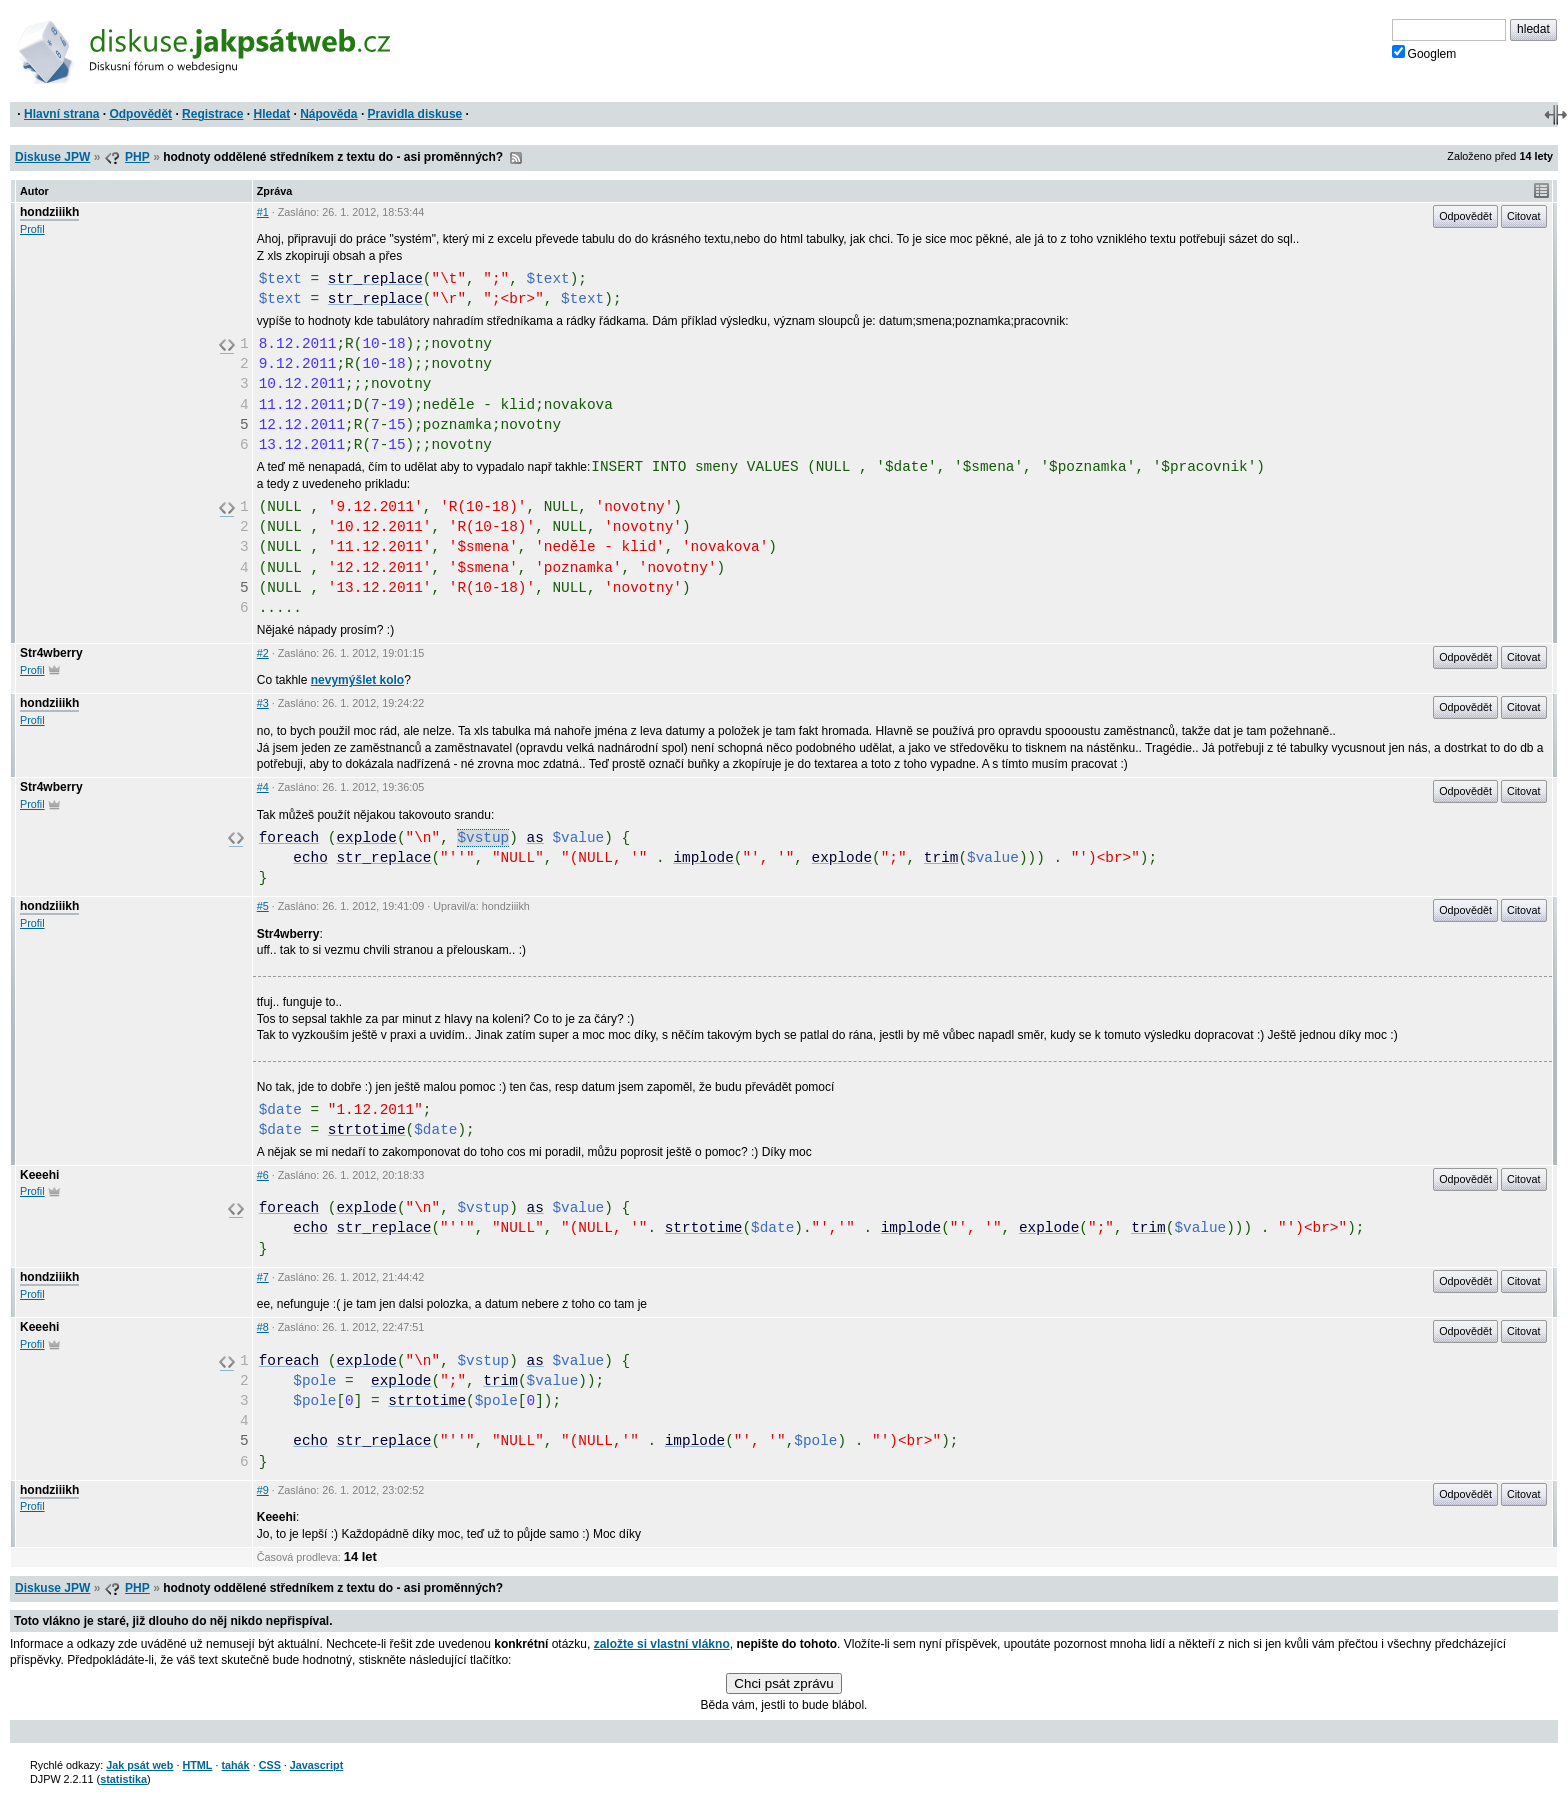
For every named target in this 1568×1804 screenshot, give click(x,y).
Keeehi (39, 1175)
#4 (263, 787)
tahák (235, 1765)
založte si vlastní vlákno (662, 1644)
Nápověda (328, 114)
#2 (263, 653)
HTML (197, 1765)
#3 (263, 703)
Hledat (271, 114)
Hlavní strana (61, 114)
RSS (516, 158)
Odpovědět (140, 114)
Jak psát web (139, 1765)
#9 (263, 1490)
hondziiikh (49, 212)
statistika (123, 1779)
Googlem (1424, 53)
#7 (263, 1277)
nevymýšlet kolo (357, 680)
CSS (270, 1765)
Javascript (316, 1765)
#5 (263, 906)
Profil (32, 229)
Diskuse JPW (52, 157)
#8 (263, 1327)
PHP (137, 157)
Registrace (212, 114)
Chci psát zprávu (783, 1683)
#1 (263, 212)
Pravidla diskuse (415, 114)
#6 (263, 1175)
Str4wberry (51, 653)
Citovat (1524, 216)
